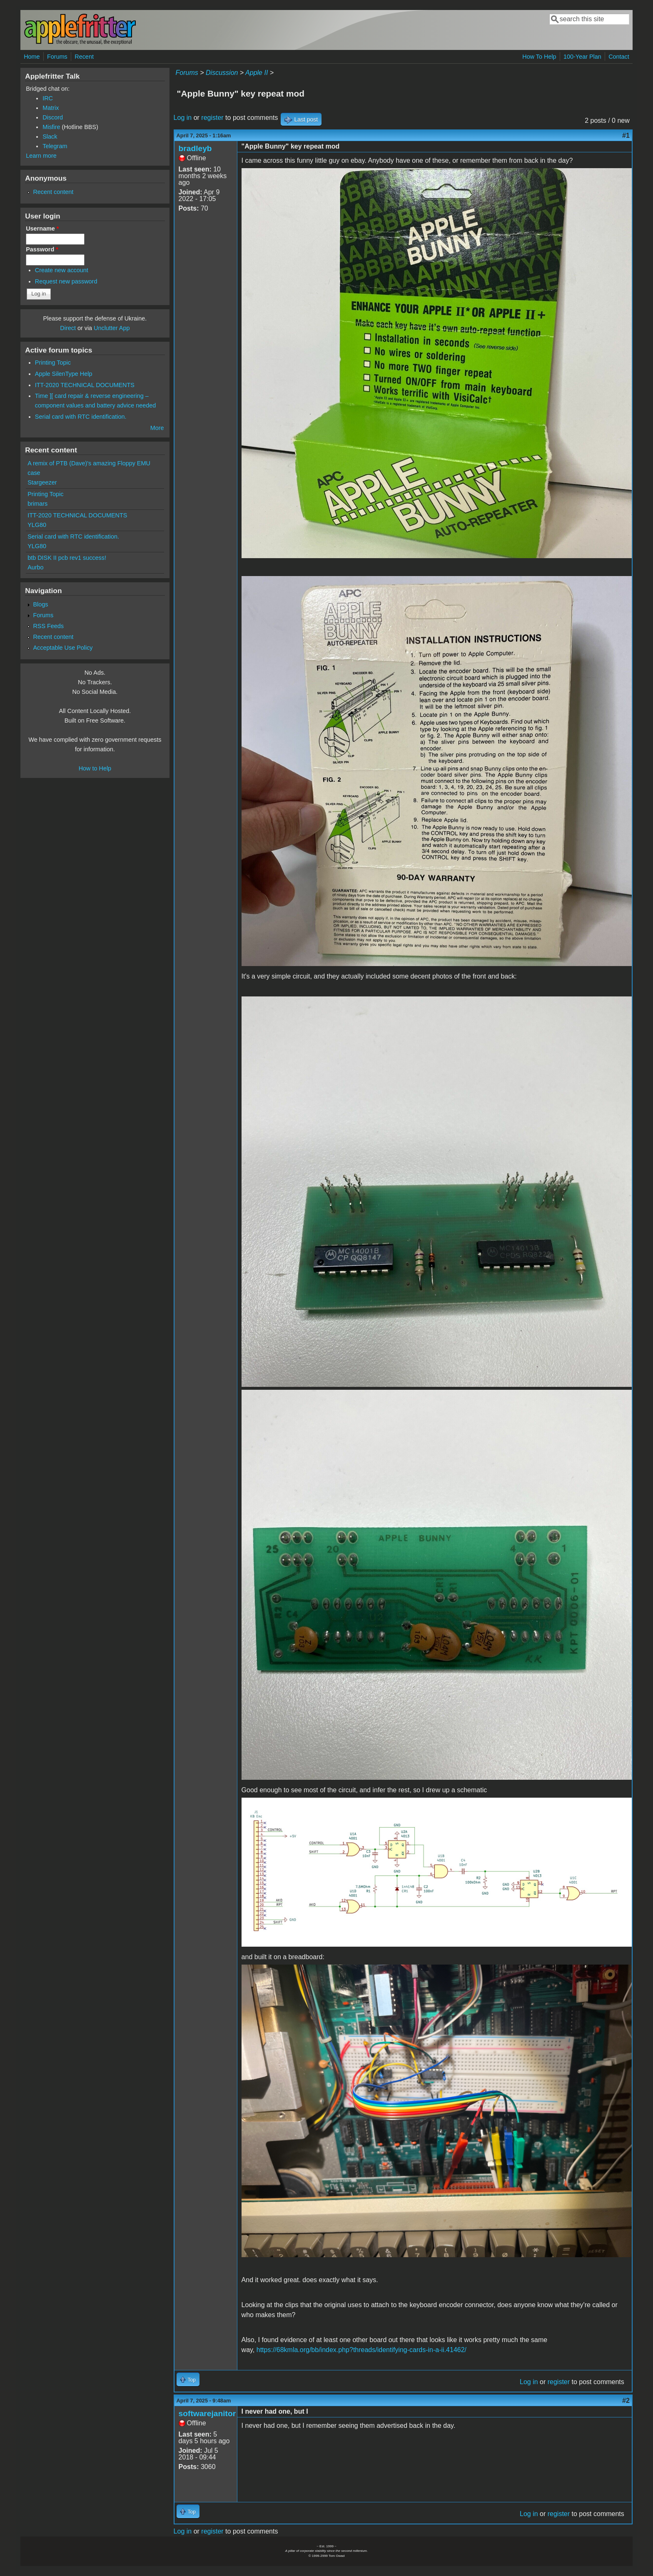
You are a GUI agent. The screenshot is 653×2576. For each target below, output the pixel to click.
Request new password (66, 281)
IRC (47, 98)
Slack (49, 136)
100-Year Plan (582, 56)
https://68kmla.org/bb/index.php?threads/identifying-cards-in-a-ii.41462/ (361, 2349)
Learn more (41, 155)
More (157, 428)
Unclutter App (112, 328)
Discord (52, 117)
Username (42, 228)
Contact (618, 56)
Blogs (40, 604)
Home (32, 56)
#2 (626, 2400)
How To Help (539, 56)
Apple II (256, 72)
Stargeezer (42, 482)
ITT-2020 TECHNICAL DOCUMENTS (85, 385)
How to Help (95, 768)
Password (42, 249)
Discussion (222, 72)
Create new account (61, 270)
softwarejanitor (207, 2413)
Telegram (54, 146)
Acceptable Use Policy (62, 647)
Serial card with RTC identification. (81, 416)
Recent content (53, 192)
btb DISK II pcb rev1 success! (66, 557)
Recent (84, 56)
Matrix (50, 107)
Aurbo (35, 567)
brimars (37, 503)
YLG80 (36, 525)
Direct (68, 328)
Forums (57, 56)
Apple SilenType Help (63, 373)
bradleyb (195, 148)
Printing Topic (53, 362)
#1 (626, 135)
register (212, 117)
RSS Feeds (48, 626)
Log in (183, 117)
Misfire (51, 127)
